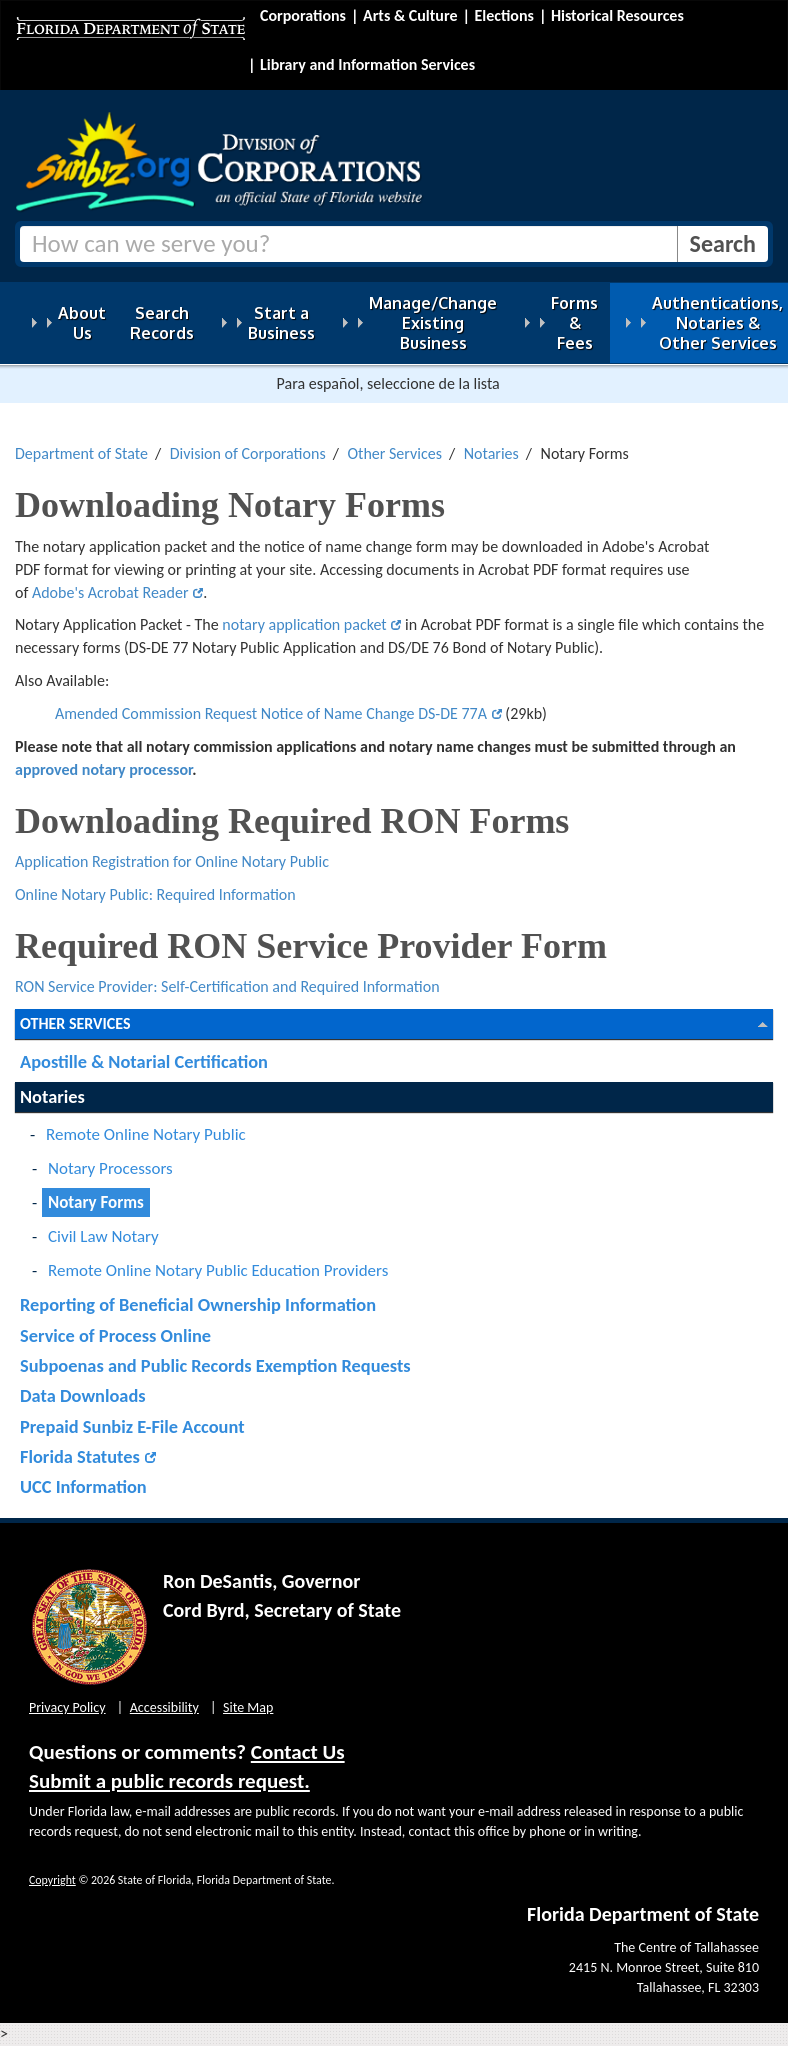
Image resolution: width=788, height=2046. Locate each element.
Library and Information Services (367, 64)
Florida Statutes (80, 1456)
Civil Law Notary (103, 1236)
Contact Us (298, 1752)
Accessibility (164, 1707)
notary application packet (304, 624)
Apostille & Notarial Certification (144, 1061)
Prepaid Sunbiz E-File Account (132, 1426)
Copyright (52, 1880)
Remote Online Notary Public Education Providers (218, 1270)
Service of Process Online (115, 1335)
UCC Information (83, 1486)
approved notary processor (103, 769)
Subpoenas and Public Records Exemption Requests (215, 1365)
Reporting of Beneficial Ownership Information (198, 1304)
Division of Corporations (248, 453)
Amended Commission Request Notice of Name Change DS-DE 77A (271, 713)
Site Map (248, 1707)
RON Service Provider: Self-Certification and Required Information (227, 986)
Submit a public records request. (169, 1781)
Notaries (491, 453)
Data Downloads (83, 1395)
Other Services (394, 453)
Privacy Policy (67, 1707)
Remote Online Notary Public (146, 1134)
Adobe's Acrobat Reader (110, 592)
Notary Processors (110, 1168)
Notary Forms (96, 1202)
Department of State (81, 453)
